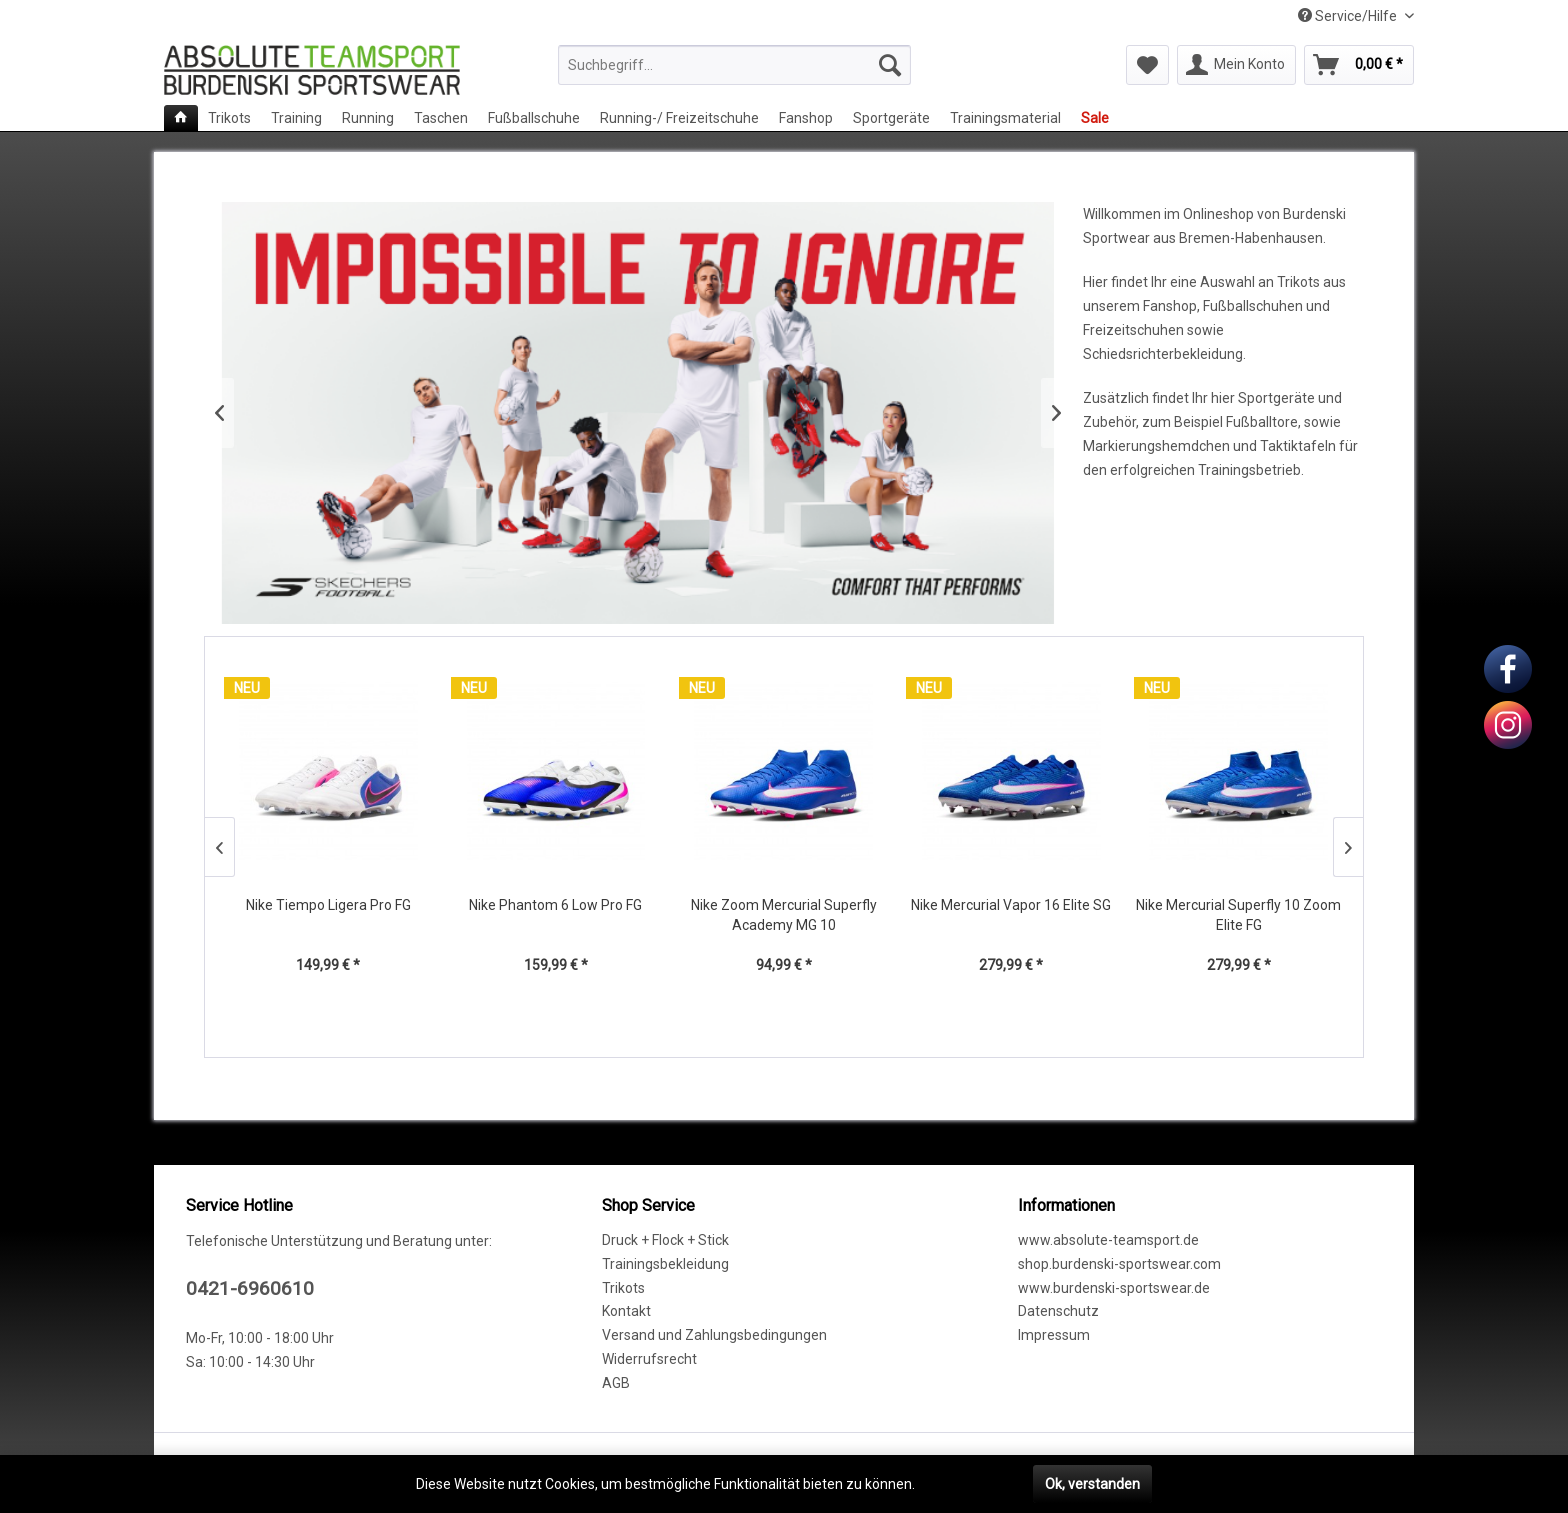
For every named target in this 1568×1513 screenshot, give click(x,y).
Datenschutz (1058, 1311)
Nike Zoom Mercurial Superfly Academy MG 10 (784, 915)
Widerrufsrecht (649, 1359)
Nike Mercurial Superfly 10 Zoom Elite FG (1238, 915)
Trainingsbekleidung (665, 1264)
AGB (616, 1383)
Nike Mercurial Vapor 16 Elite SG (1011, 905)
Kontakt (626, 1311)
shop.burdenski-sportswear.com (1119, 1264)
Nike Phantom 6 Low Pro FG (555, 905)
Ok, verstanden (1092, 1484)
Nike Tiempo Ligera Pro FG (328, 905)
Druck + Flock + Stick (665, 1240)
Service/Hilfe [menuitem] (1349, 16)
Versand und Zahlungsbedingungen (714, 1335)
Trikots (623, 1288)
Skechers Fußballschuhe (637, 413)
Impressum (1054, 1335)
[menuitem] (734, 65)
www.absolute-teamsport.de (1108, 1240)
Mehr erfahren (964, 1484)
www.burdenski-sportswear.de (1114, 1288)
